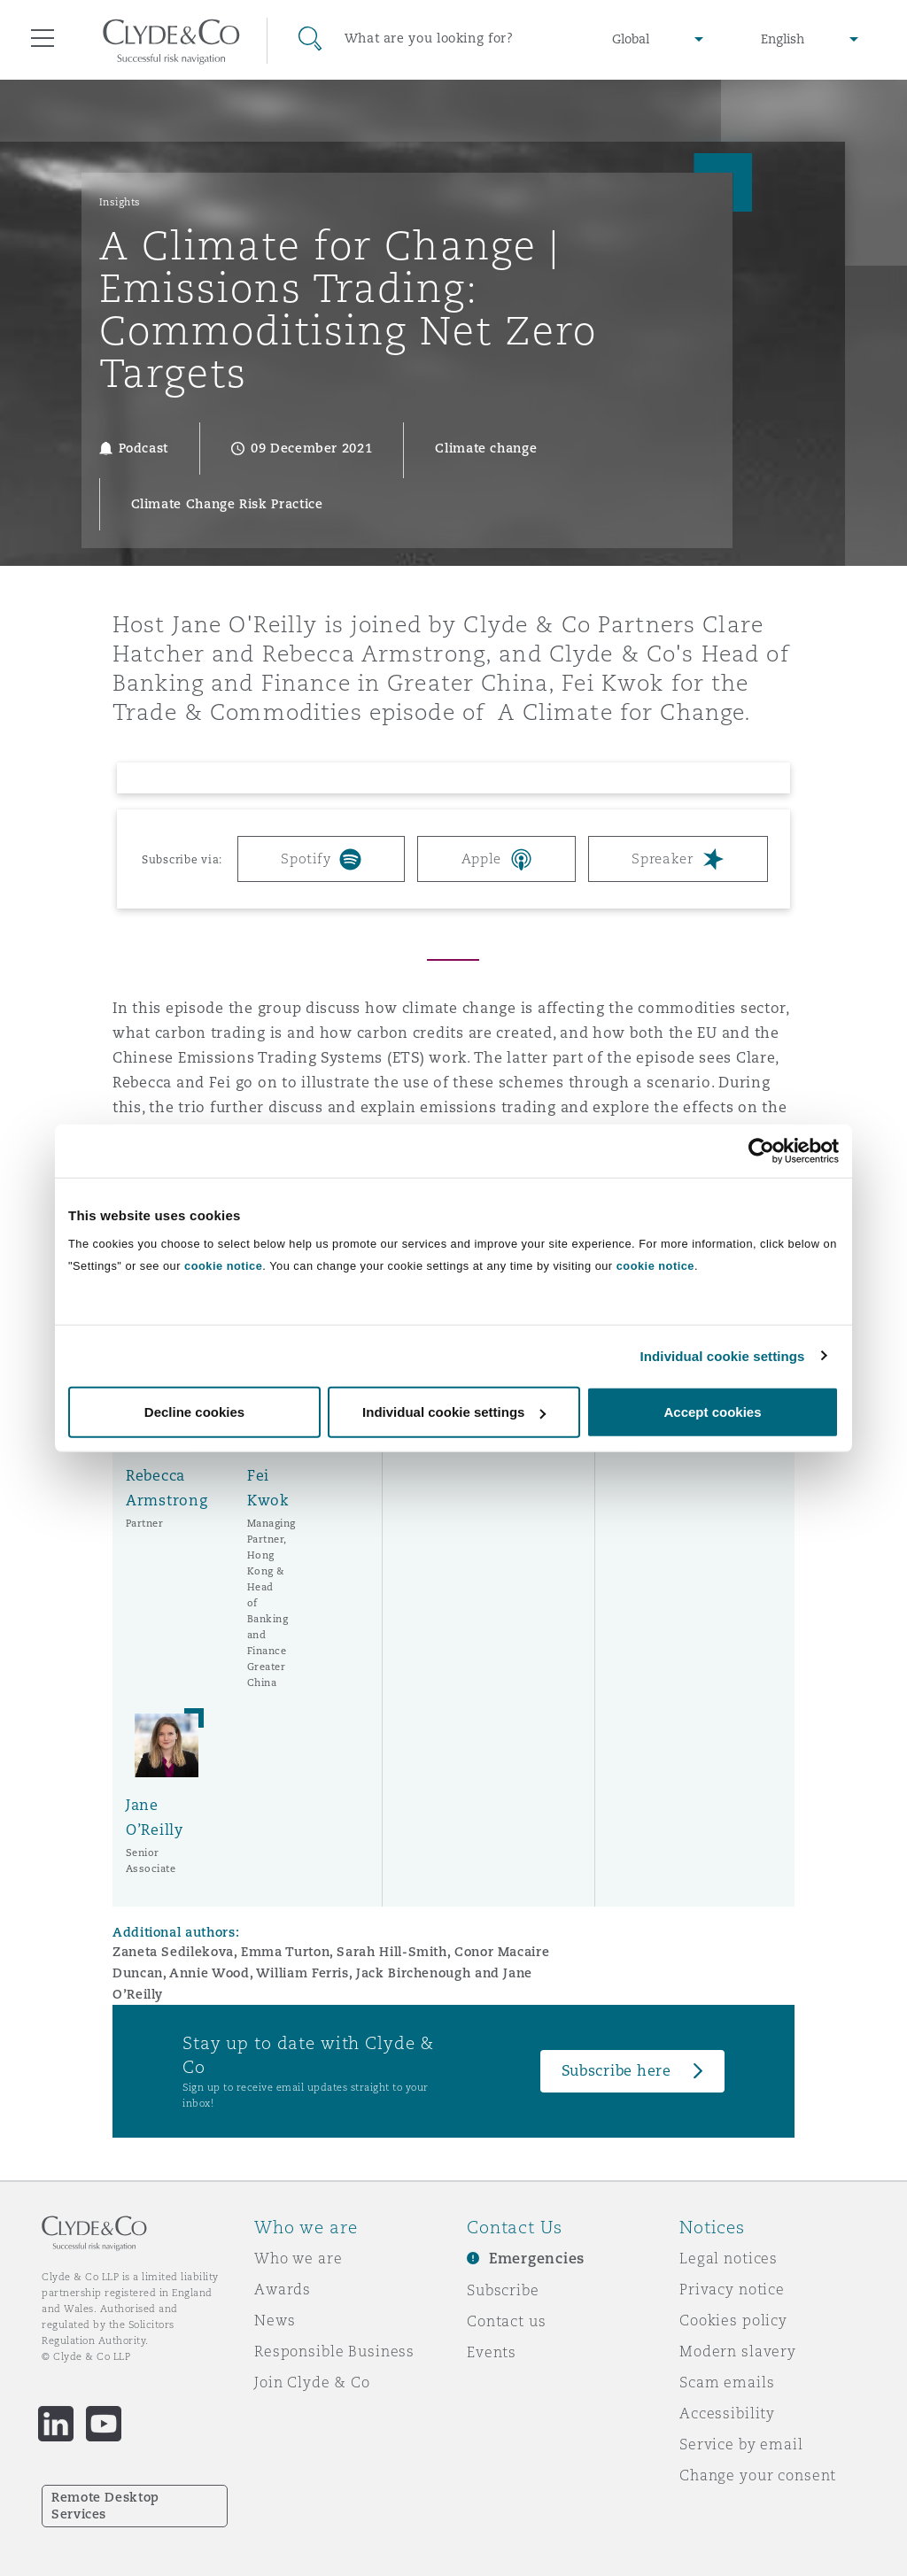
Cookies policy (733, 2320)
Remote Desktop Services (105, 2505)
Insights (120, 202)
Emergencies (537, 2258)
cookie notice (223, 1266)
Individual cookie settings (722, 1355)
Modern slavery (737, 2351)
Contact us (507, 2321)
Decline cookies (194, 1412)
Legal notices (728, 2258)
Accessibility (727, 2413)
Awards (282, 2289)
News (274, 2320)
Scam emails (726, 2382)
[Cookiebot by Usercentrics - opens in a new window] (761, 1150)
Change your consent (757, 2475)
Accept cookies (712, 1412)
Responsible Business (334, 2351)
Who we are (298, 2258)
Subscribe (503, 2290)
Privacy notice (732, 2289)
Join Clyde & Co (312, 2382)
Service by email (741, 2444)
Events (491, 2352)
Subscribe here (616, 2071)
